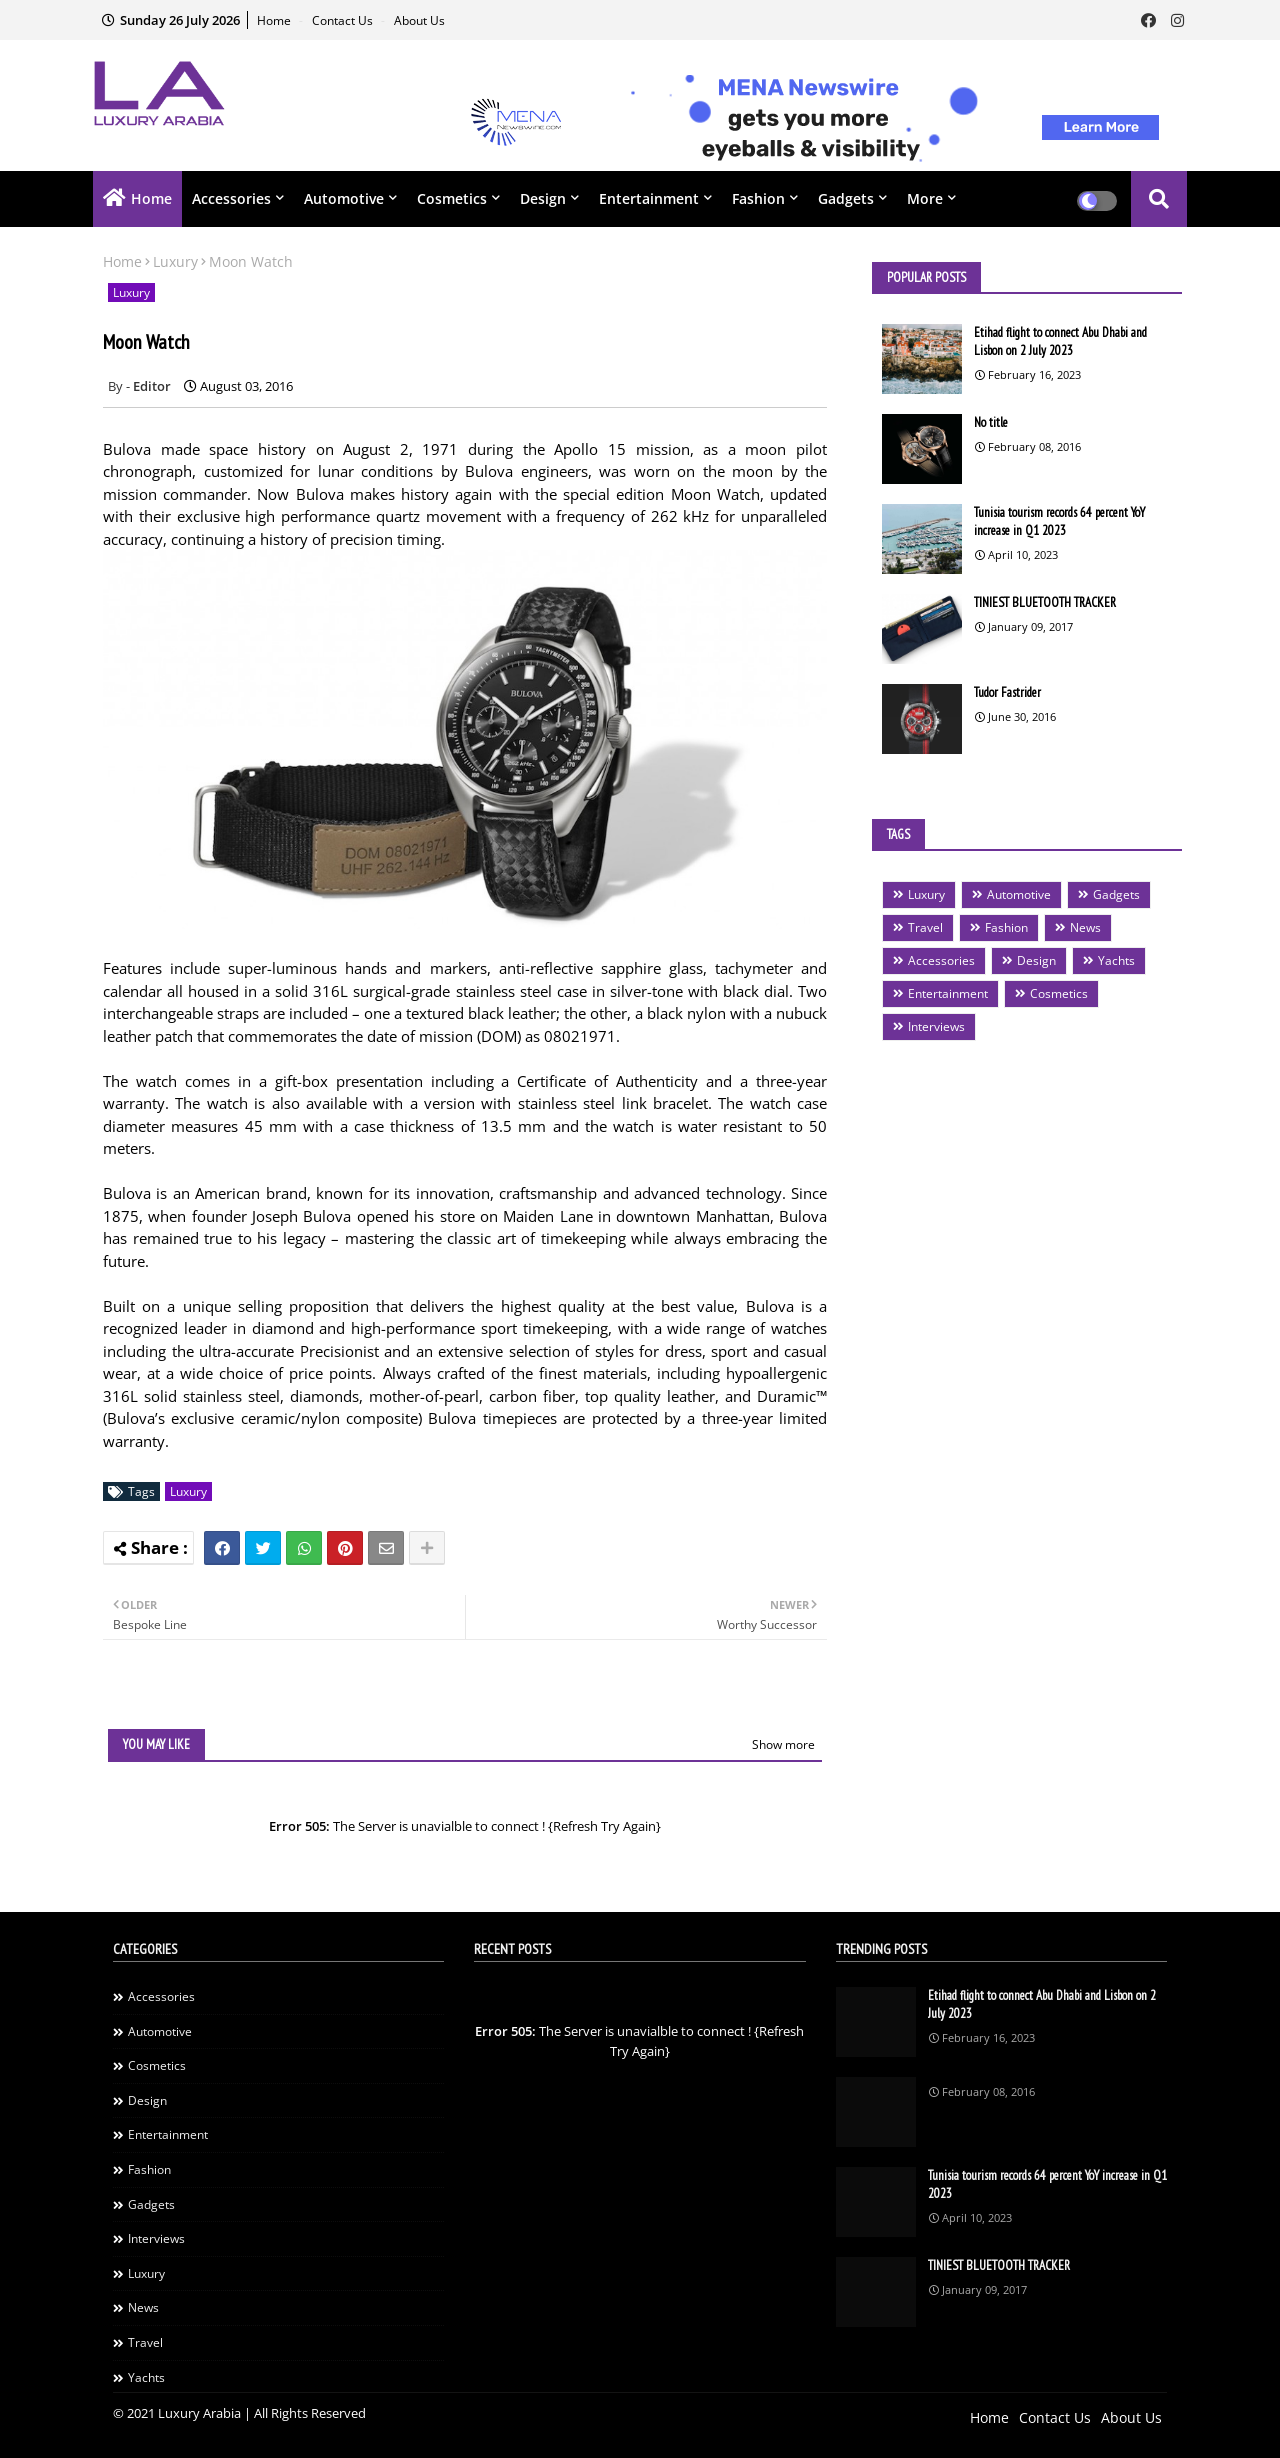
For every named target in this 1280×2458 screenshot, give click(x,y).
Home (275, 20)
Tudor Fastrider (1007, 692)
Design (543, 198)
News (1085, 927)
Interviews (936, 1026)
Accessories (231, 198)
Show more (783, 1744)
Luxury (175, 261)
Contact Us (344, 20)
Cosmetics (452, 198)
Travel (925, 927)
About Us (419, 20)
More (925, 198)
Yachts (1116, 960)
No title (991, 422)
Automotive (344, 198)
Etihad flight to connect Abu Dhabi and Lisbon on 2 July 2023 (1060, 341)
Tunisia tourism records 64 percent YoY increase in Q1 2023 (1059, 521)
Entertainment (649, 198)
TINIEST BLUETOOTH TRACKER (1045, 602)
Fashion (758, 198)
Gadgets (846, 198)
